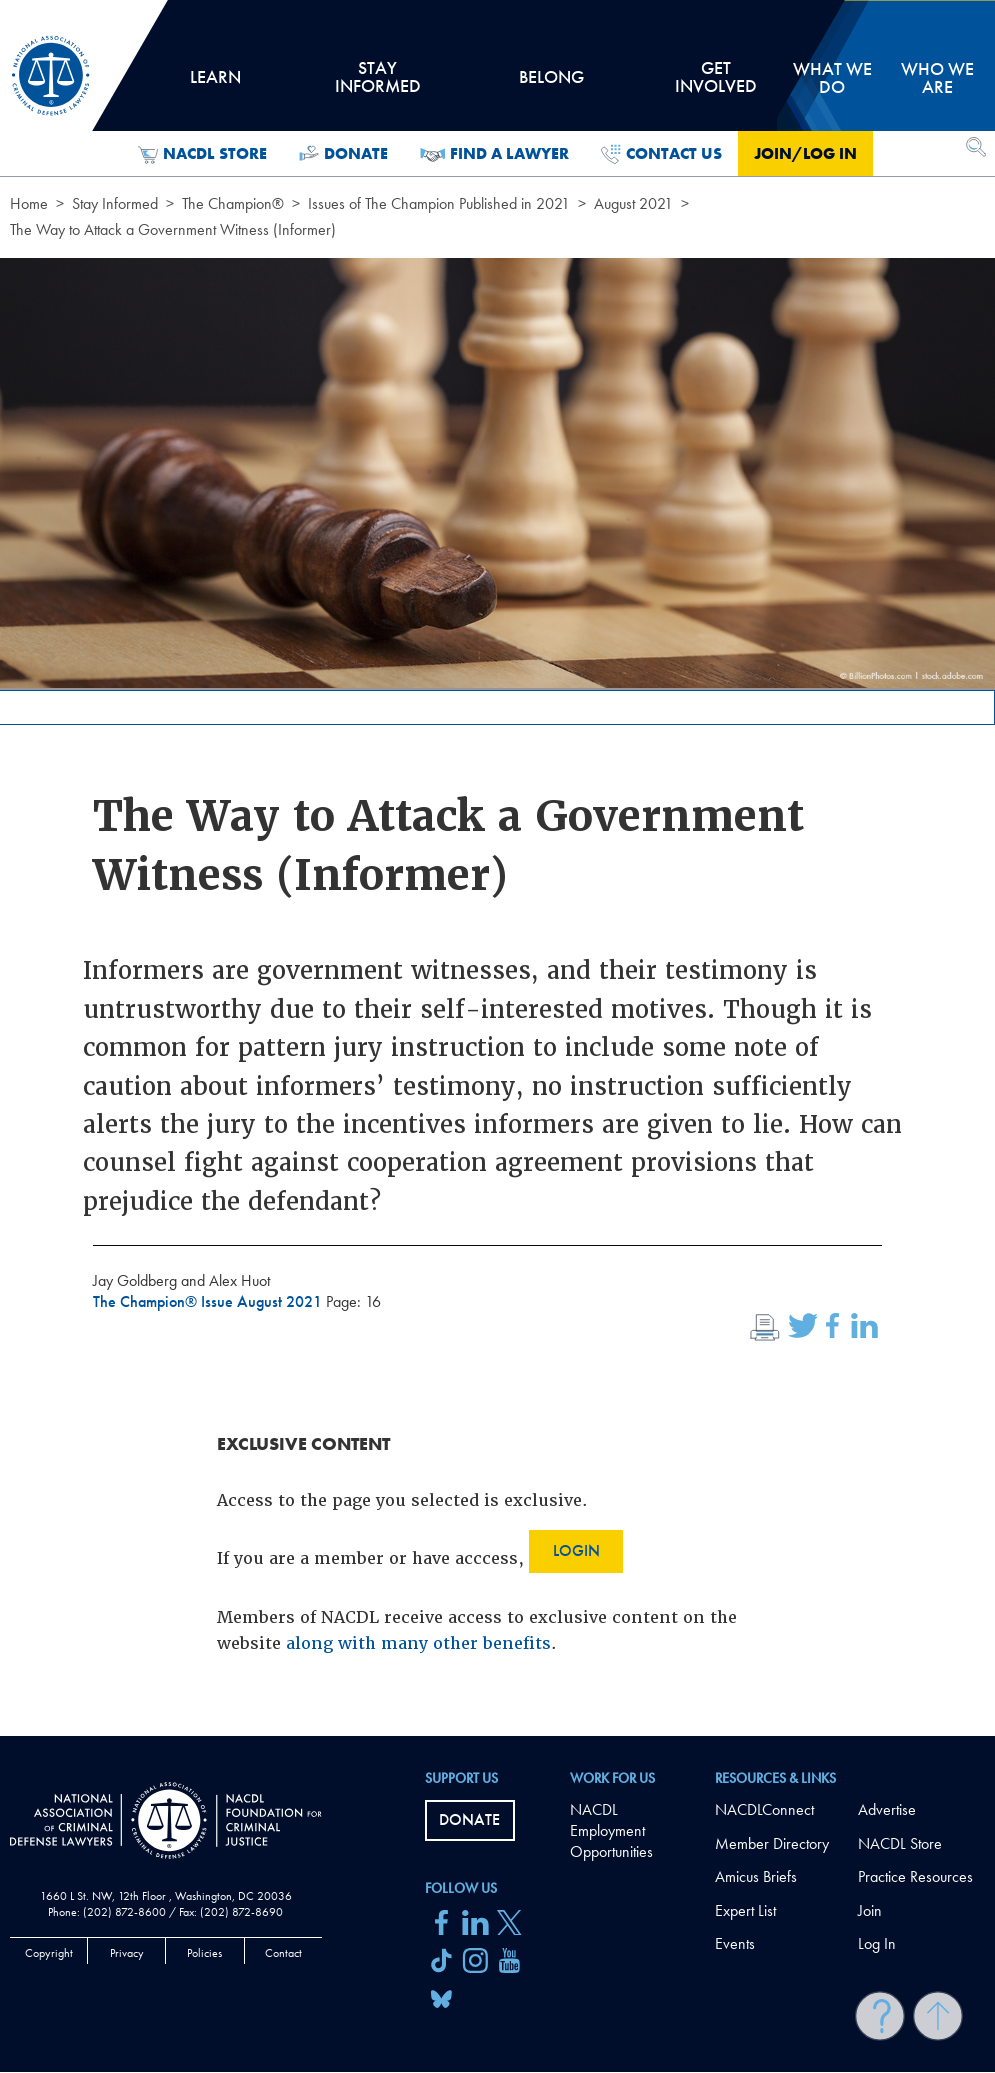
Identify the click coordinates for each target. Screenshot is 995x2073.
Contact (283, 1953)
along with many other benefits (418, 1643)
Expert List (745, 1910)
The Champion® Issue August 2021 (209, 1301)
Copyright (49, 1953)
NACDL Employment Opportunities (611, 1830)
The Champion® (233, 203)
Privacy (127, 1953)
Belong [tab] (551, 84)
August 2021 (633, 203)
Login (576, 1550)
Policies (204, 1953)
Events (735, 1943)
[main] (497, 868)
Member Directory (772, 1843)
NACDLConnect (764, 1809)
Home (29, 203)
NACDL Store (202, 154)
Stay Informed (115, 203)
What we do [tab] (832, 77)
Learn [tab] (215, 84)
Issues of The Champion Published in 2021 (439, 203)
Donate (343, 154)
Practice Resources (915, 1876)
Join (870, 1910)
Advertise (887, 1809)
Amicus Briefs (756, 1876)
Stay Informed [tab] (377, 84)
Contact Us (661, 154)
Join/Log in (805, 153)
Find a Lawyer (494, 154)
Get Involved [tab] (715, 84)
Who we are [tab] (937, 77)
